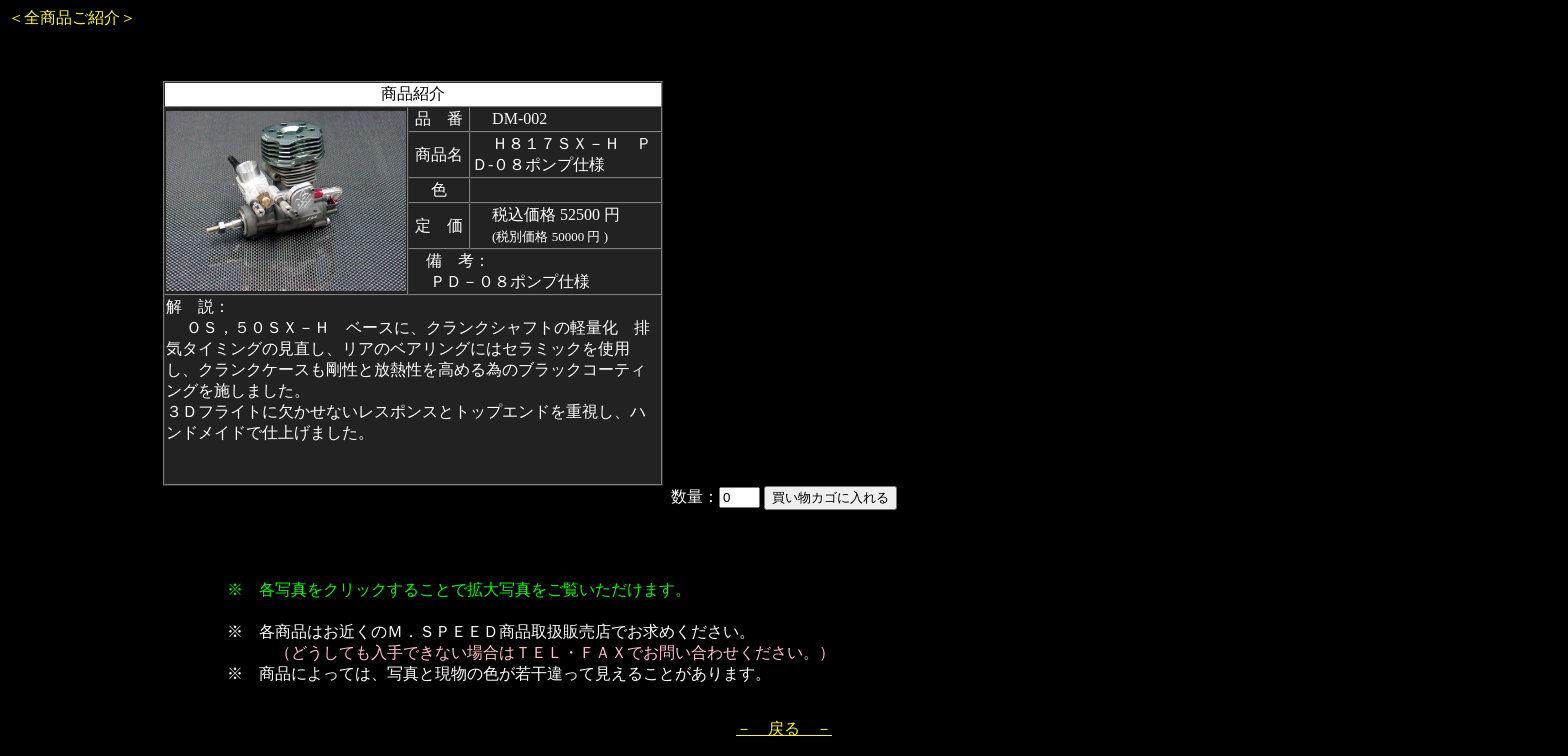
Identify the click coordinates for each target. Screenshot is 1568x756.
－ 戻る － (784, 728)
